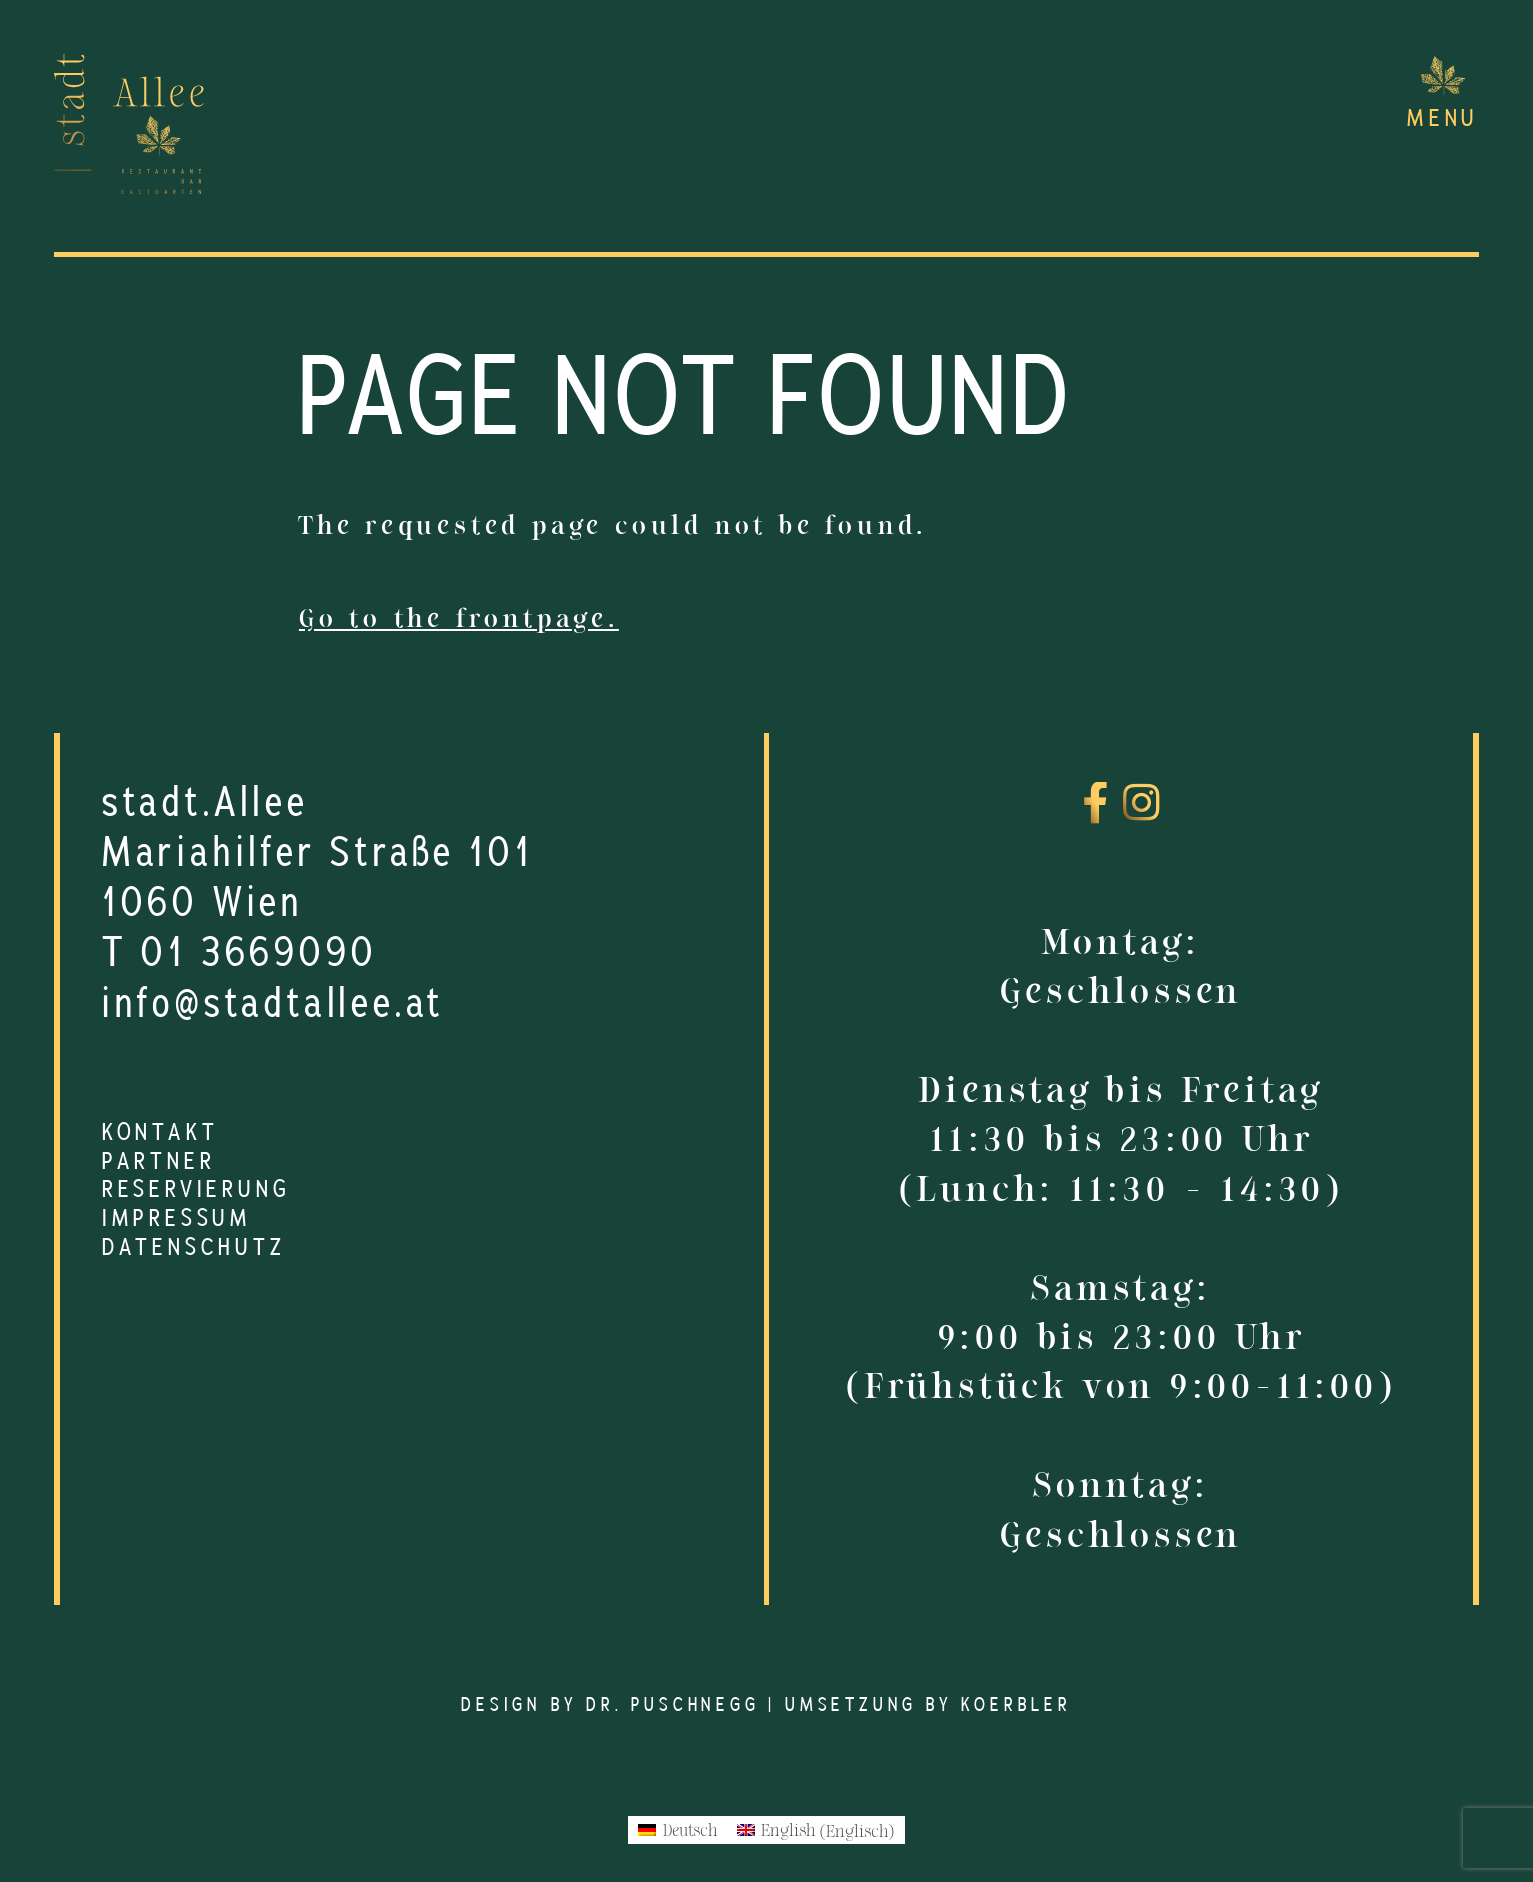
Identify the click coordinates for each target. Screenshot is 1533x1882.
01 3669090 (259, 953)
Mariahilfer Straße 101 (318, 853)
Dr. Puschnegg (672, 1705)
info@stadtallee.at (273, 1004)
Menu (1443, 119)
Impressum (177, 1219)
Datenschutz (194, 1248)
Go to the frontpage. (459, 618)
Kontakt (160, 1133)
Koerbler (1016, 1705)
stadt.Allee (205, 803)
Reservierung (196, 1190)
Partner (159, 1162)
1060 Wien (203, 903)
